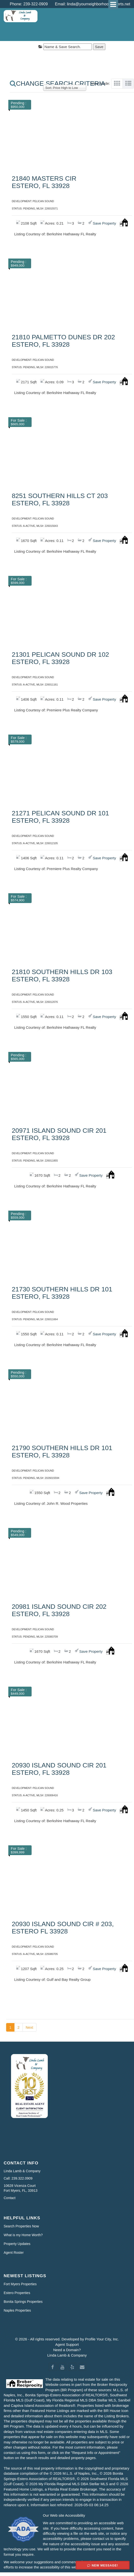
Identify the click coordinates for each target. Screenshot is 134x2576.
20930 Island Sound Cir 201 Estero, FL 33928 (59, 1769)
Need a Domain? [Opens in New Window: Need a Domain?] (67, 2350)
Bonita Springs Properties (23, 2302)
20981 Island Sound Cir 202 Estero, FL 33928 (59, 1610)
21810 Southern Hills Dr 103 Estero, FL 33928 (62, 975)
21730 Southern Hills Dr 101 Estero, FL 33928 (62, 1293)
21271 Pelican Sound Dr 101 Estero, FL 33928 (60, 817)
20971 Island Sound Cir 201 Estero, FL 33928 (59, 1134)
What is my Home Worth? (23, 2235)
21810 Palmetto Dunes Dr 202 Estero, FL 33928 (63, 340)
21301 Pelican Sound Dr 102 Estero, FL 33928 (60, 658)
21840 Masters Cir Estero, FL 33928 (44, 182)
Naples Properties (17, 2310)
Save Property (104, 223)
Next (29, 2027)
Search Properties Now (21, 2226)
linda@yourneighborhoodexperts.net (98, 4)
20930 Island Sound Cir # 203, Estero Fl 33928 (63, 1927)
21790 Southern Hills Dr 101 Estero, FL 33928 (62, 1451)
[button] (103, 2565)
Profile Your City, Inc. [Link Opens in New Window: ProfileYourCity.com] (102, 2339)
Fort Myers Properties (20, 2284)
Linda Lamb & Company (67, 2355)
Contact (9, 2198)
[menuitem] (53, 2367)
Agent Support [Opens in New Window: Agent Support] (67, 2344)
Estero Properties (17, 2293)
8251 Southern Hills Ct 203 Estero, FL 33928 (60, 499)
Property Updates (17, 2244)
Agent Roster (14, 2252)
